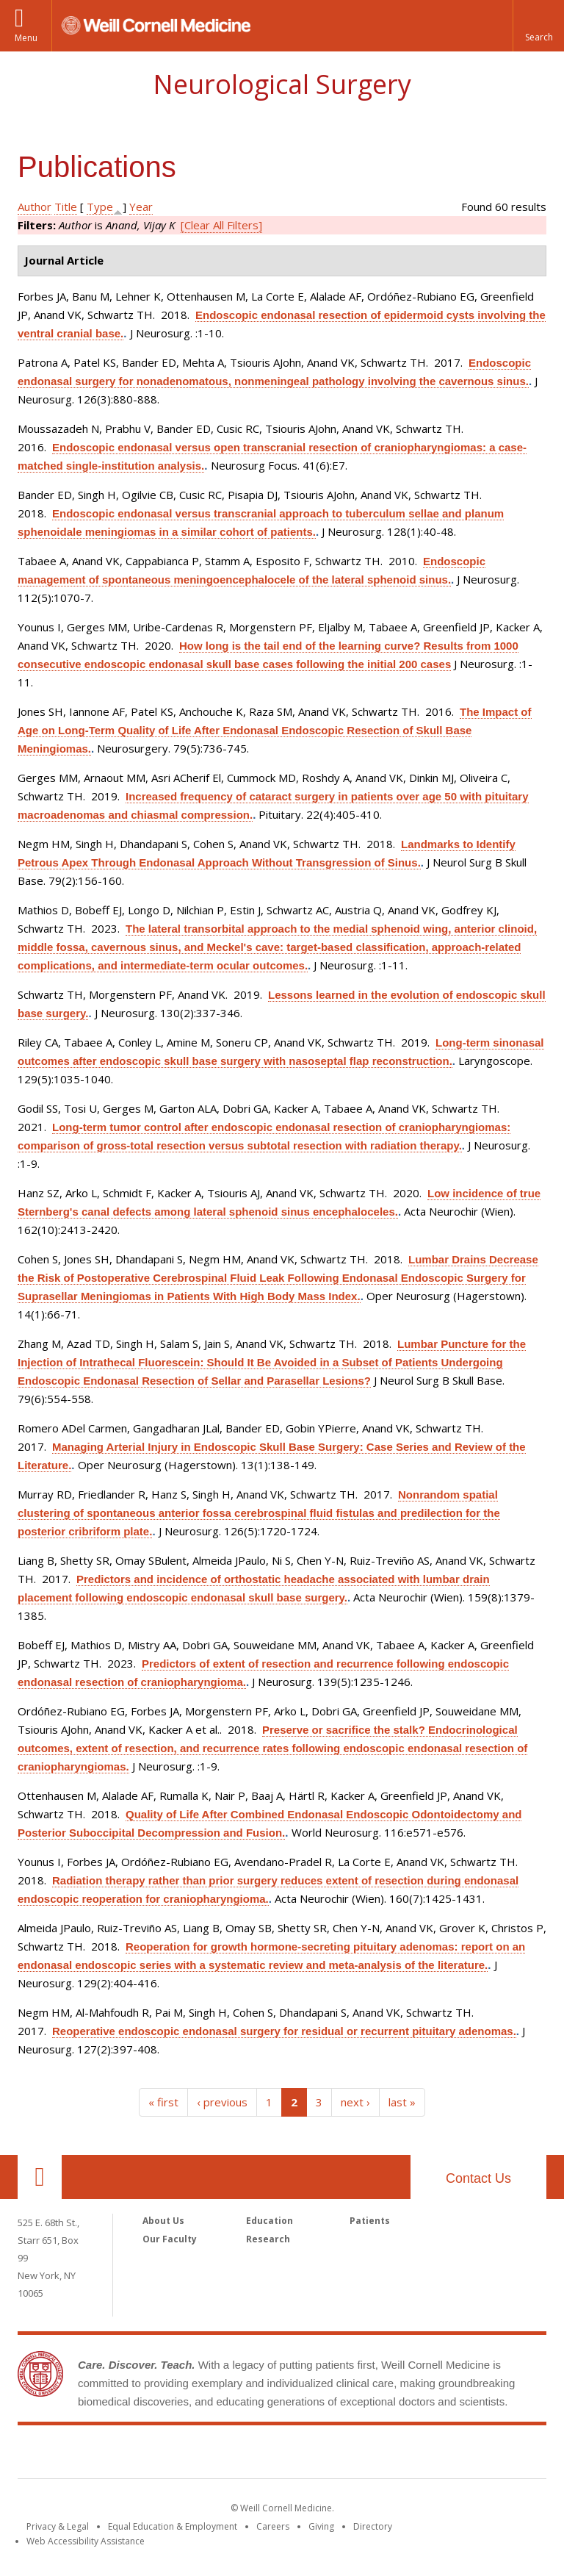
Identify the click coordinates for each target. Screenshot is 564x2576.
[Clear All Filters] (221, 225)
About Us (163, 2220)
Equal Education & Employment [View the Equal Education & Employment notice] (172, 2526)
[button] (538, 25)
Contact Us (478, 2178)
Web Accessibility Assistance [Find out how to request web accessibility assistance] (85, 2541)
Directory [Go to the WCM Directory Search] (372, 2526)
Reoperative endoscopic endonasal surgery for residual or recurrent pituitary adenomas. (284, 2031)
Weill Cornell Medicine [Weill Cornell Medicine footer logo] (282, 2455)
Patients (370, 2220)
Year (141, 206)
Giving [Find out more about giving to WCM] (321, 2526)
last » (402, 2102)
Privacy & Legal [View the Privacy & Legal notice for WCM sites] (57, 2526)
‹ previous (222, 2102)
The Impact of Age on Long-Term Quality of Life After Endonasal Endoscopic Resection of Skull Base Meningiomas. (275, 730)
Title (65, 206)
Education (269, 2220)
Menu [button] (26, 38)
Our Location (40, 2177)
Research (268, 2239)
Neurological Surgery (282, 84)
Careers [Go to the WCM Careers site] (272, 2526)
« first (163, 2102)
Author (34, 206)
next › (355, 2102)
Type (100, 206)
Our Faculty (169, 2239)
